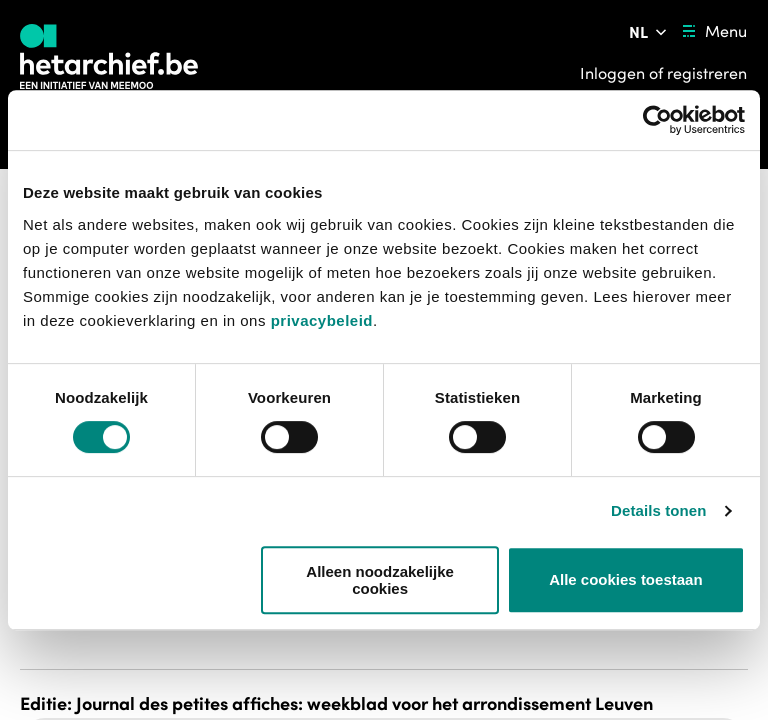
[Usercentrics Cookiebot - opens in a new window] (657, 120)
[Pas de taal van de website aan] (649, 32)
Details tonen (658, 510)
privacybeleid (322, 320)
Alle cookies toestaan (625, 579)
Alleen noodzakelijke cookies (380, 580)
